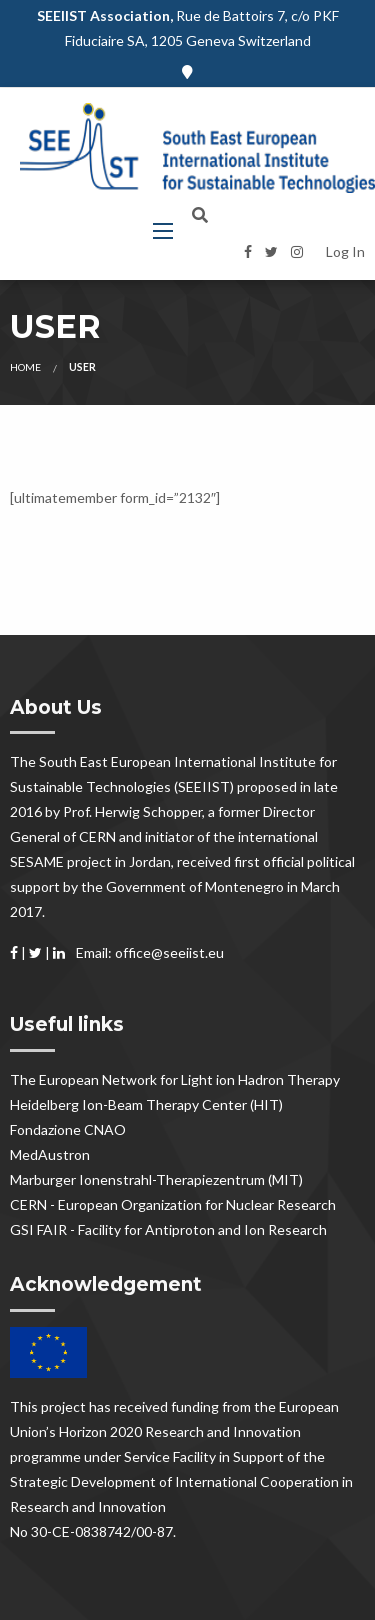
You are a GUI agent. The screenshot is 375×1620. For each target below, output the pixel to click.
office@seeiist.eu (169, 952)
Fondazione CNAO (68, 1129)
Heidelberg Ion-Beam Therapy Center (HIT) (146, 1104)
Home (25, 367)
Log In (345, 251)
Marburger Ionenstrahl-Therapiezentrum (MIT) (156, 1179)
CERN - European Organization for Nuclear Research (173, 1204)
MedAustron (50, 1154)
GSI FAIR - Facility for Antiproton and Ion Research (168, 1229)
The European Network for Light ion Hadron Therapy (175, 1079)
